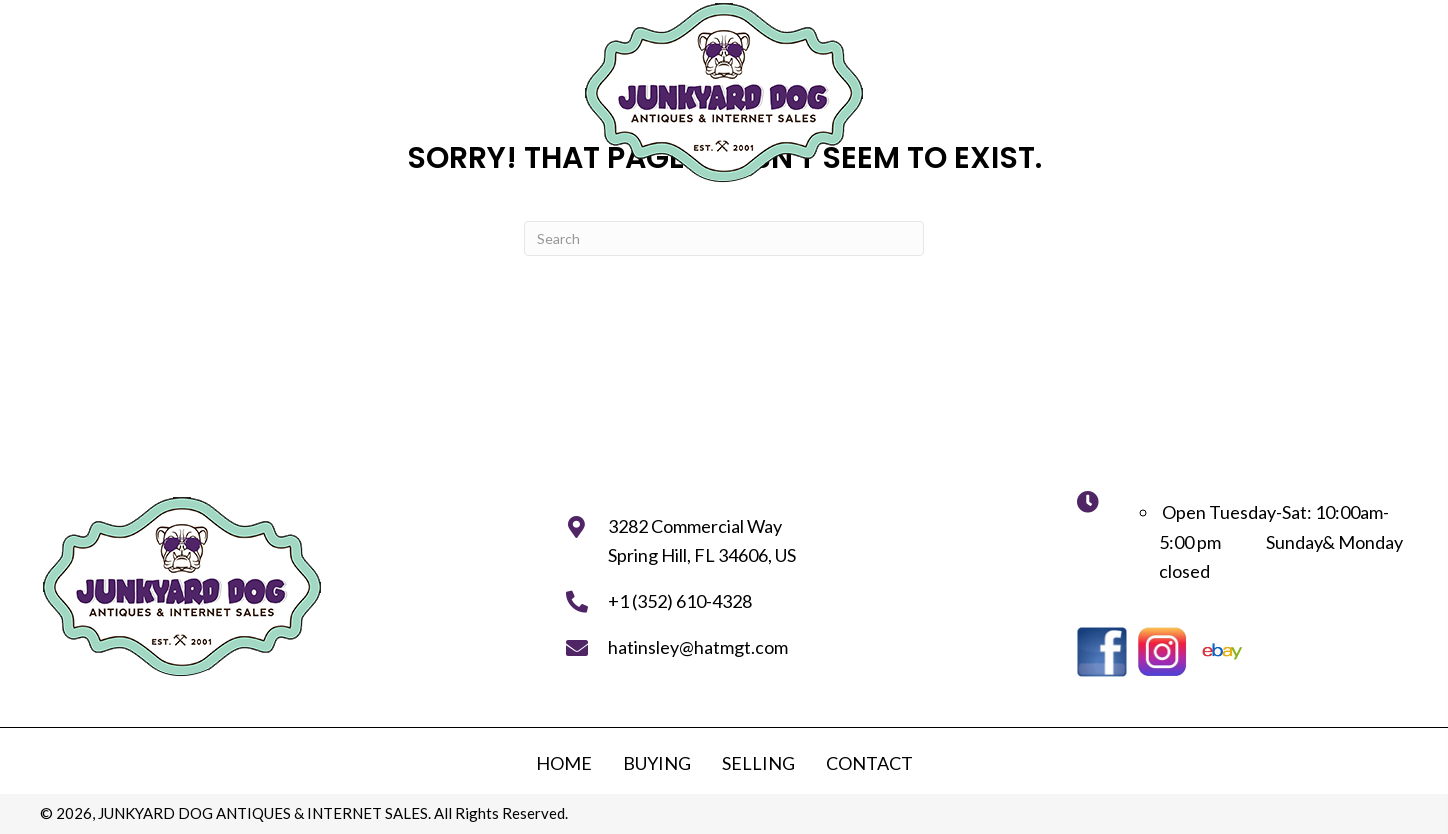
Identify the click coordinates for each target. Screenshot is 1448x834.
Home (564, 763)
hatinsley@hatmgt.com (698, 647)
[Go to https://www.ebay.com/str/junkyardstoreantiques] (1222, 651)
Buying (657, 763)
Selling (758, 763)
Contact (869, 763)
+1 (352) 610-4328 (680, 601)
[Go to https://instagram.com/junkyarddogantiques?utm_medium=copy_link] (1162, 651)
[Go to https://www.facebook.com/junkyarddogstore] (1102, 652)
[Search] (724, 238)
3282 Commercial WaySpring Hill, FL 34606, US (702, 541)
